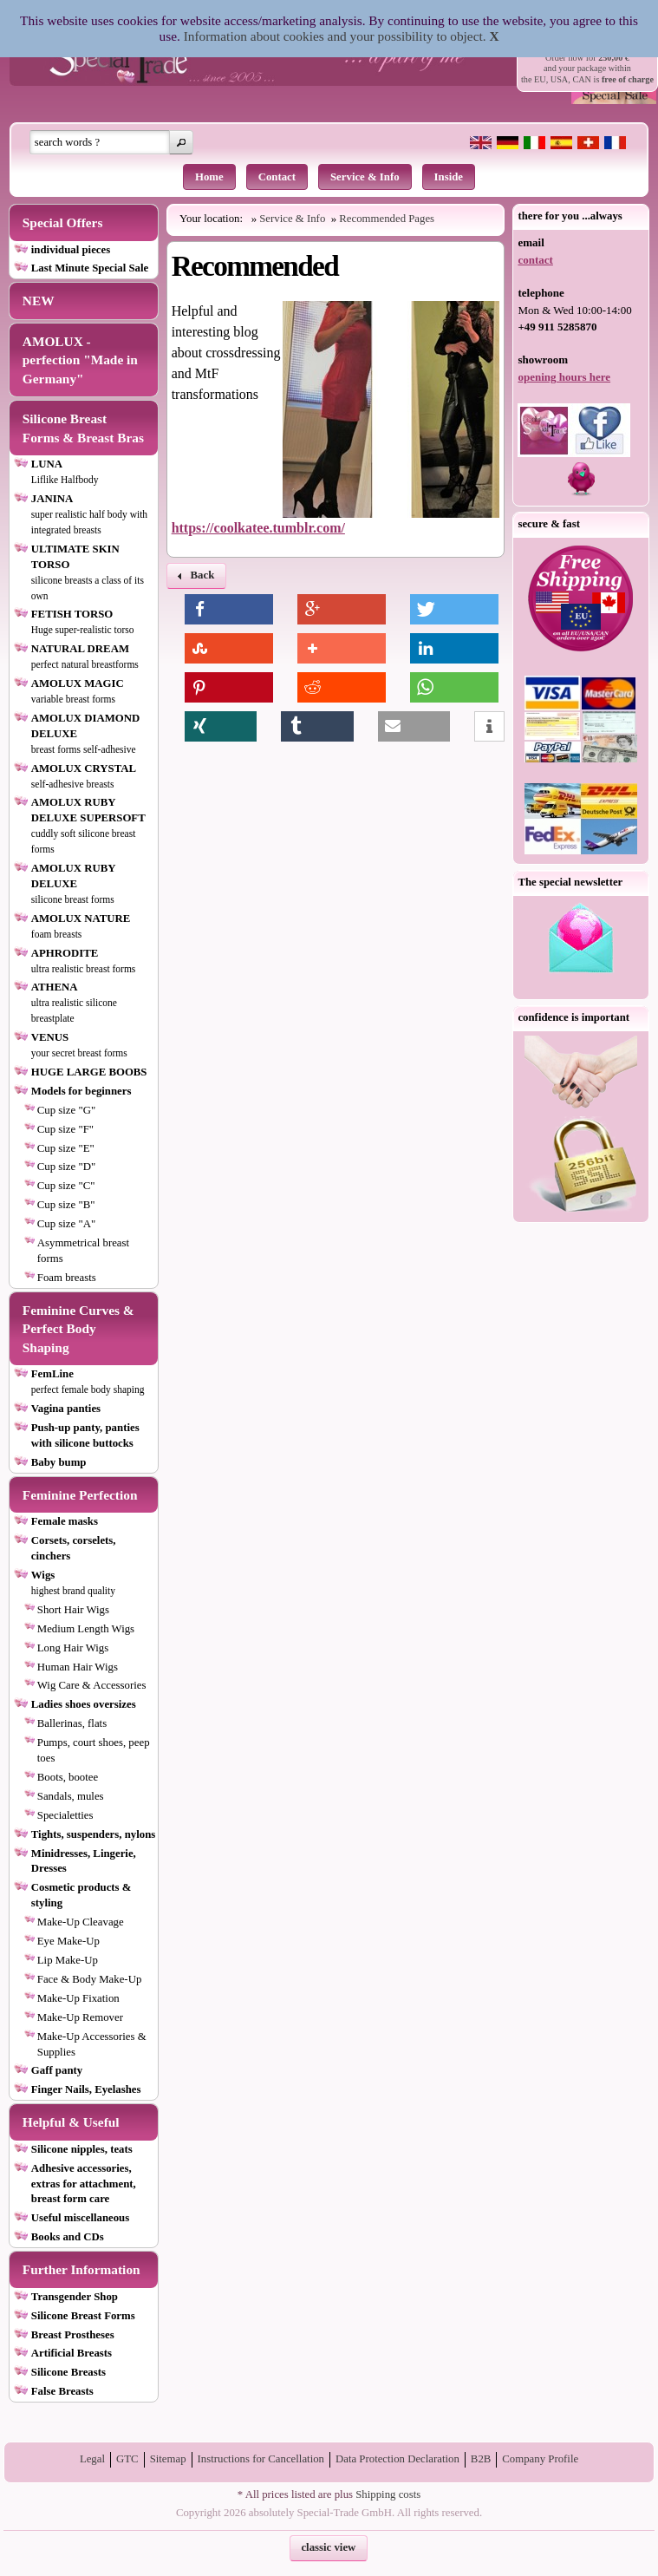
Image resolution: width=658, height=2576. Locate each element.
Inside (448, 177)
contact (535, 259)
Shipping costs (387, 2494)
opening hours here (564, 376)
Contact (277, 177)
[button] (181, 142)
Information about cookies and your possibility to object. (335, 36)
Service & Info (365, 177)
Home (209, 177)
